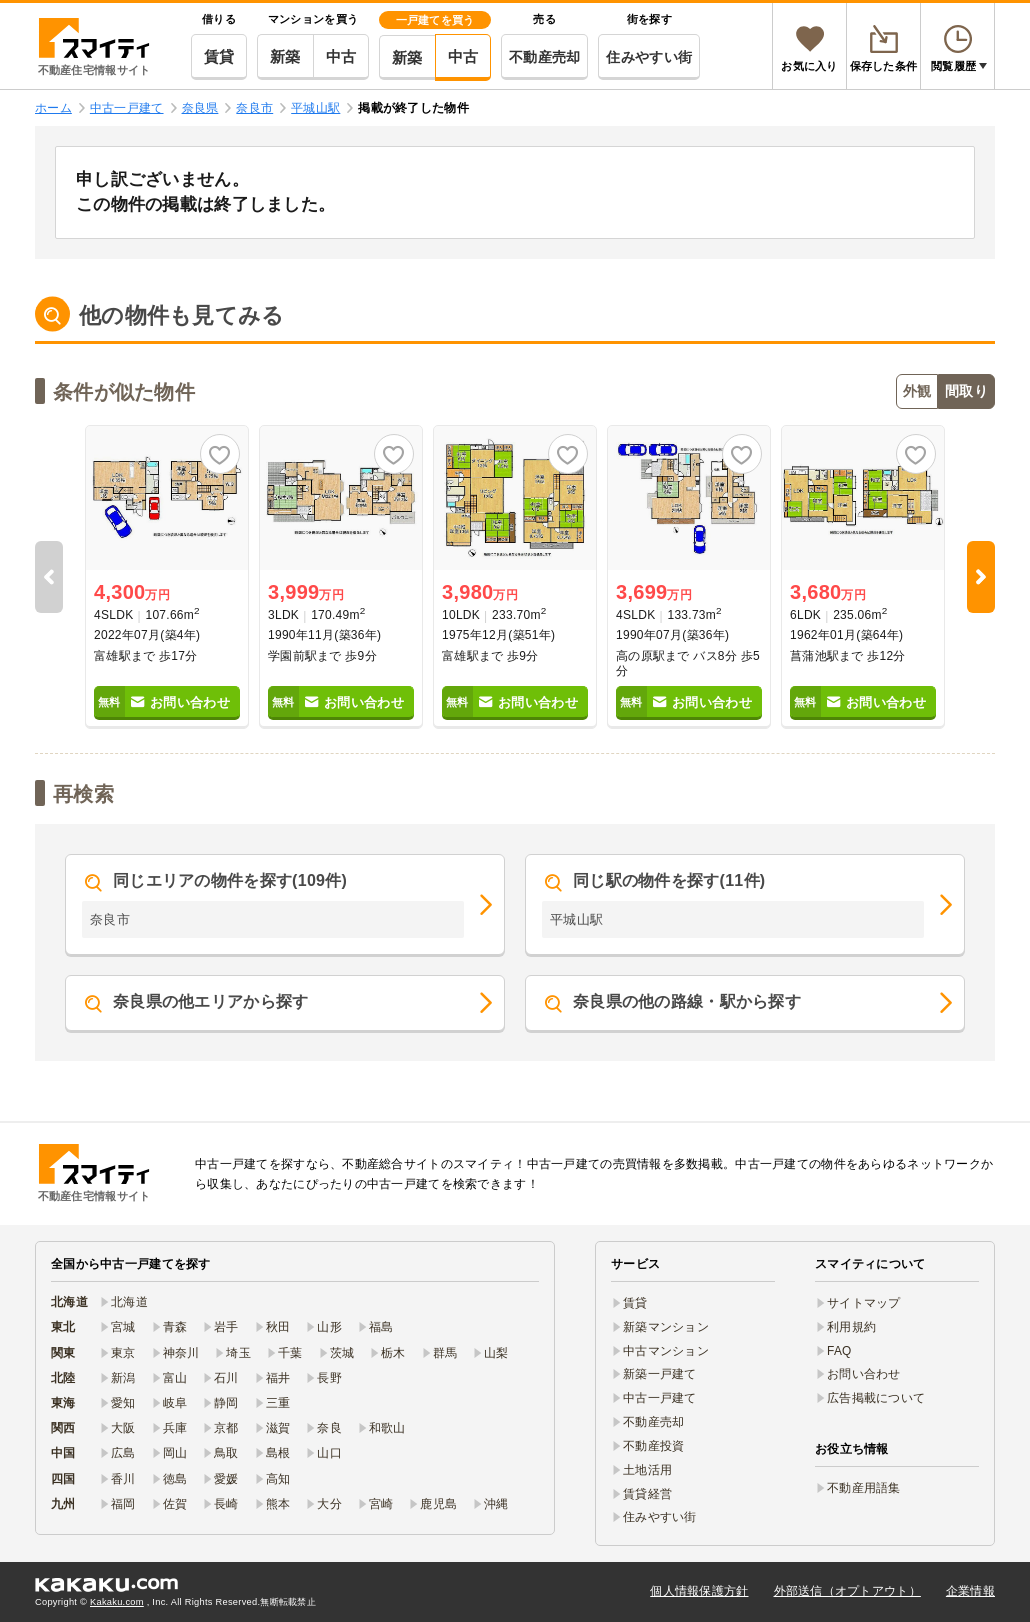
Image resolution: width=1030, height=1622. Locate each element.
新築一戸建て (660, 1374)
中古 (341, 56)
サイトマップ (864, 1303)
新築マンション (666, 1327)
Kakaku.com (117, 1602)
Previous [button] (49, 577)
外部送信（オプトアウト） (847, 1591)
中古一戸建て (660, 1398)
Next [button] (981, 577)
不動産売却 (544, 57)
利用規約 (851, 1327)
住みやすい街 (649, 57)
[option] (167, 577)
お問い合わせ (864, 1374)
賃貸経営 (647, 1494)
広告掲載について (876, 1398)
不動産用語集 (864, 1488)
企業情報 (970, 1591)
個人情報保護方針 (699, 1591)
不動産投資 (653, 1446)
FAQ (839, 1351)
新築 (285, 56)
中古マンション (666, 1351)
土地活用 (647, 1470)
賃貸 (219, 56)
